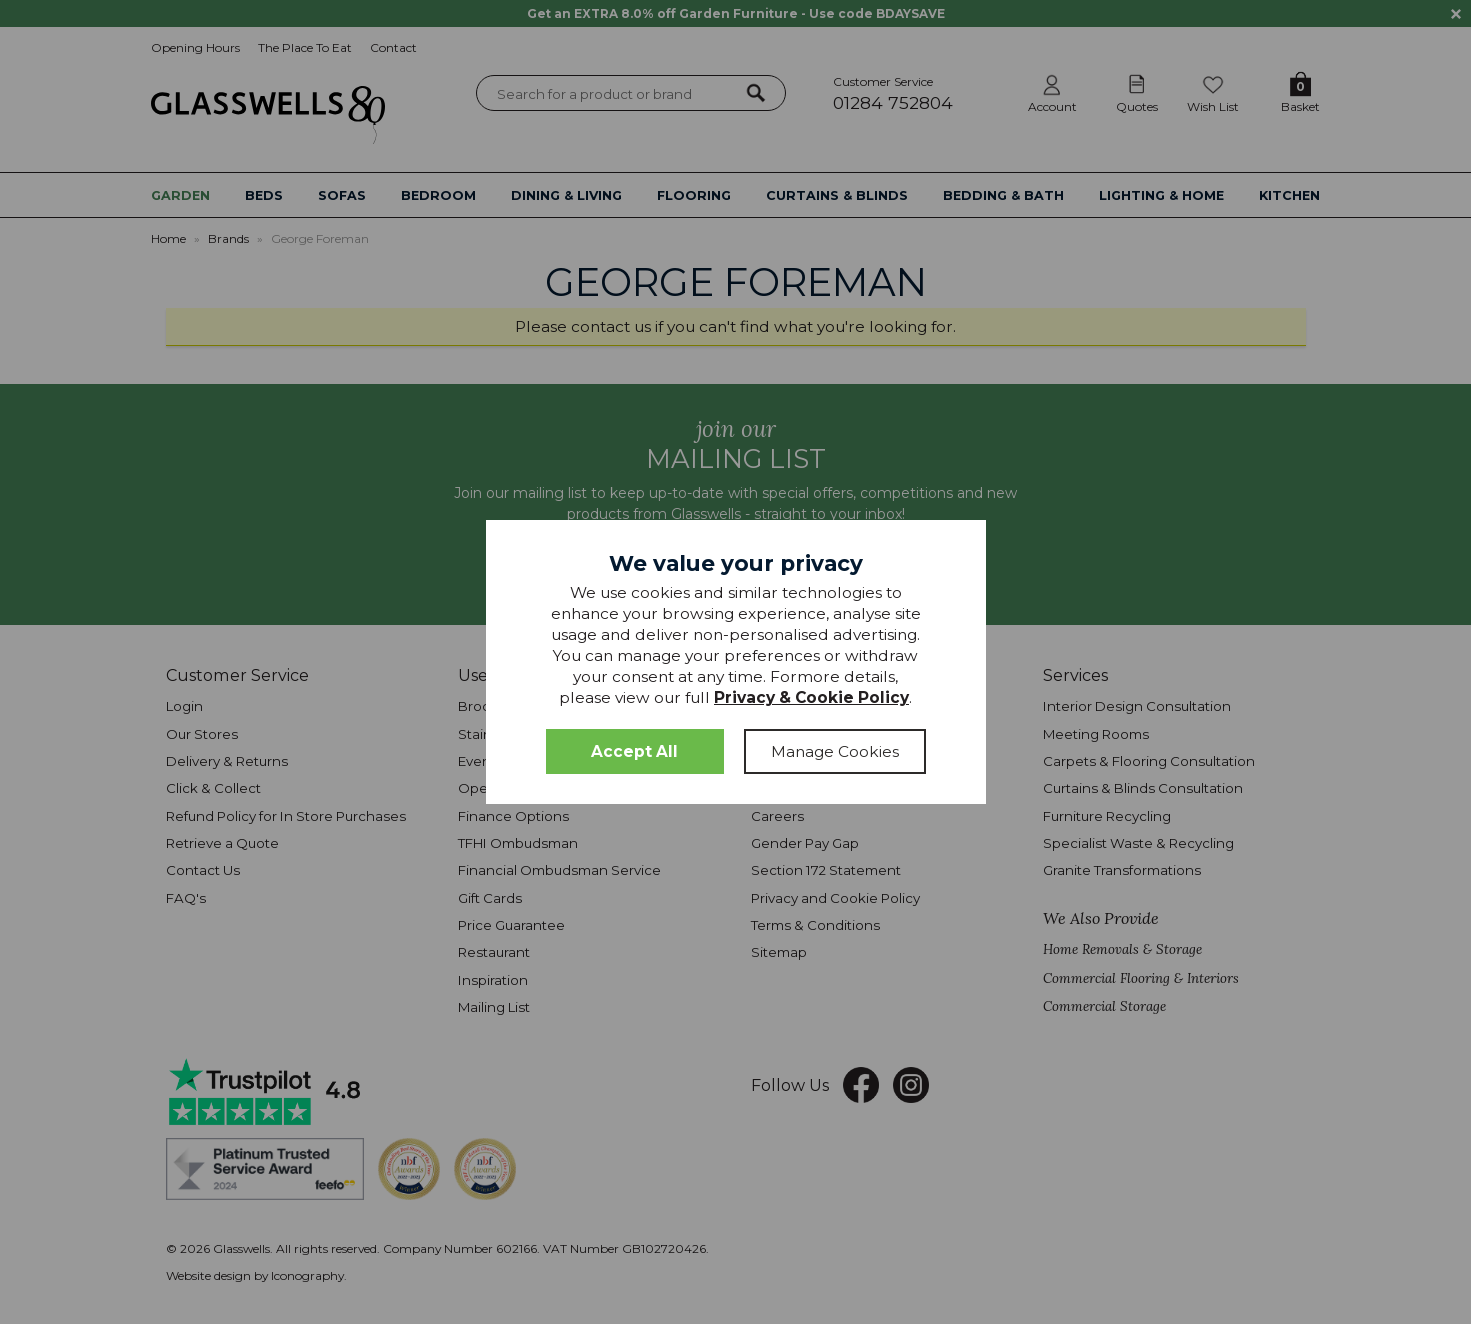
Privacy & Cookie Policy (811, 697)
